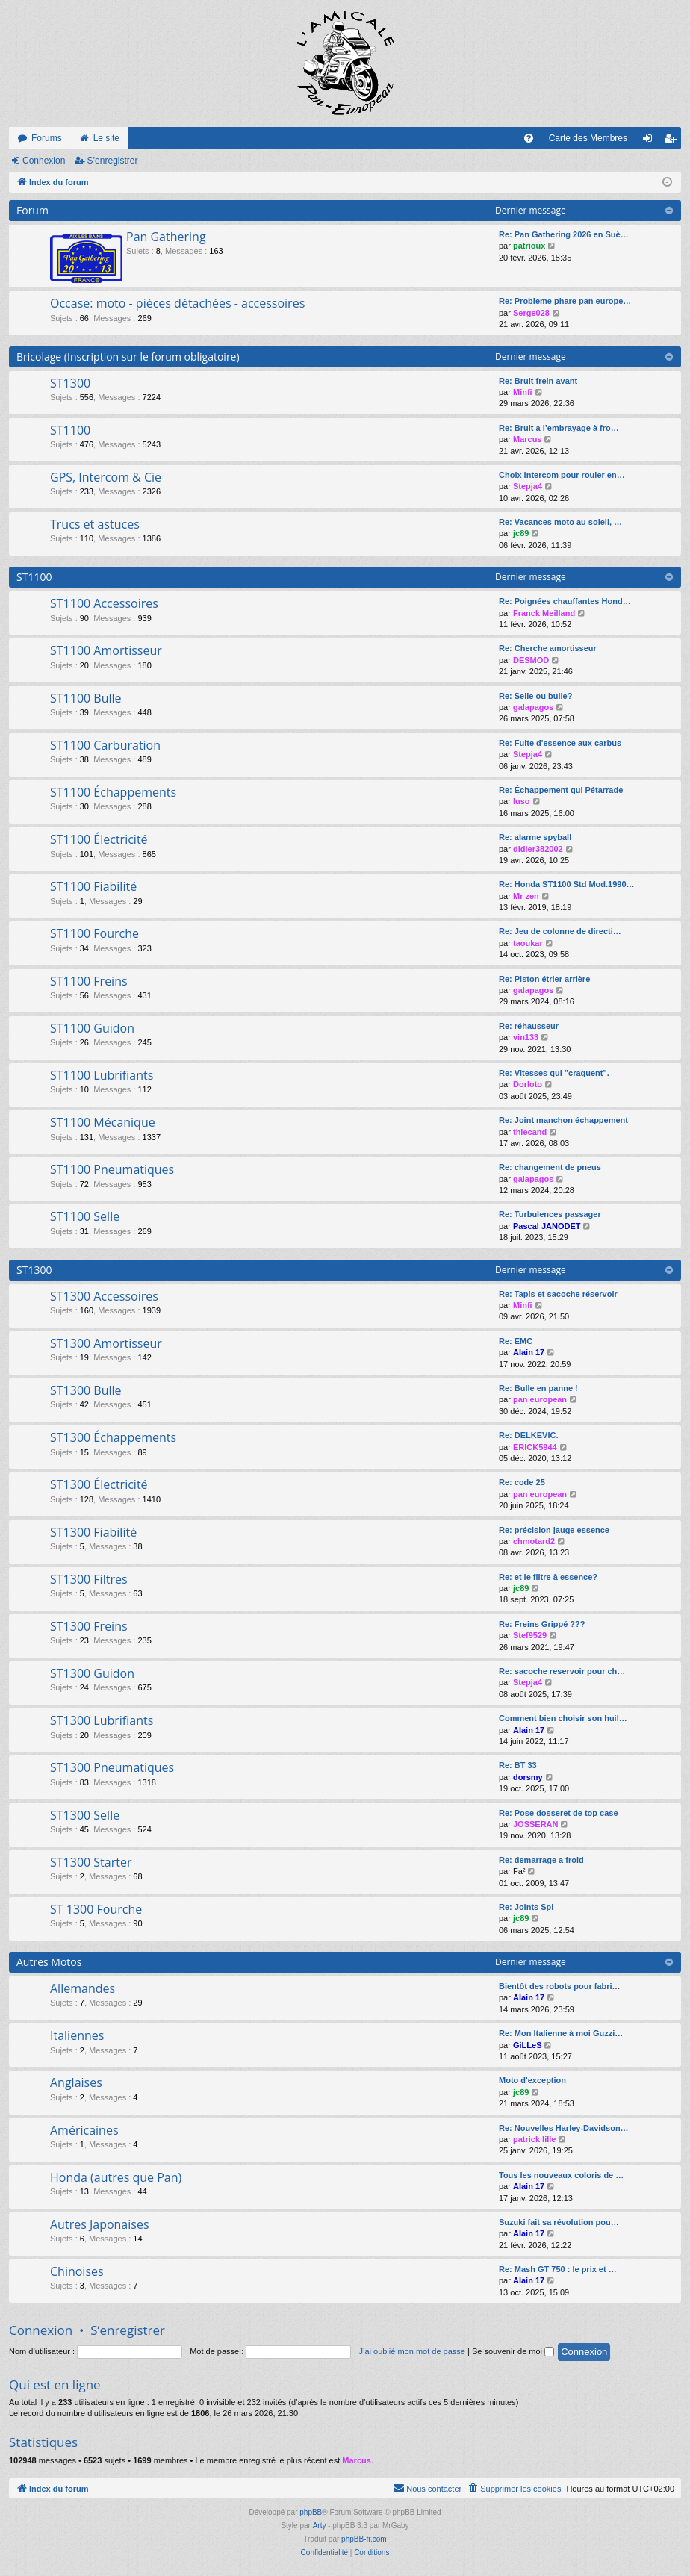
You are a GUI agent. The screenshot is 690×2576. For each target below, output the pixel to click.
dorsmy (528, 1777)
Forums (46, 138)
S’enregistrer (112, 160)
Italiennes (77, 2035)
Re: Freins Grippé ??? (542, 1624)
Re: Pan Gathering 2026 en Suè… (564, 234)
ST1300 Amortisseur (106, 1343)
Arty (319, 2525)
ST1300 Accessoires (104, 1296)
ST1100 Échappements (113, 792)
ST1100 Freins (89, 981)
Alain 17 (528, 1352)
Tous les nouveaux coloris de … (561, 2175)
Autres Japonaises (99, 2224)
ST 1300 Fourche (96, 1909)
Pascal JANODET (546, 1226)
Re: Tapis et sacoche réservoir (558, 1293)
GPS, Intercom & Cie (105, 477)
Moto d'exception (532, 2080)
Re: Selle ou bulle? (535, 695)
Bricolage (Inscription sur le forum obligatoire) (128, 356)
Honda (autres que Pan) (115, 2177)
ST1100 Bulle (86, 698)
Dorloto (527, 1084)
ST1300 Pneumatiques (112, 1767)
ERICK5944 (535, 1447)
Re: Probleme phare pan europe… (565, 300)
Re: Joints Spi (526, 1907)
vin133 (525, 1037)
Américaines (84, 2130)
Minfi (522, 392)
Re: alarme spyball (535, 837)
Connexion (43, 160)
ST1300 (70, 383)
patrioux (529, 245)
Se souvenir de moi (513, 2351)
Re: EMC (515, 1341)
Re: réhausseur (529, 1025)
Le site (106, 138)
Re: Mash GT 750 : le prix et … (558, 2269)
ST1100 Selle (84, 1216)
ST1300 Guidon (92, 1673)
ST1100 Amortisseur (106, 650)
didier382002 (538, 848)
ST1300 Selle (84, 1815)
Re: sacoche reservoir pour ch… (562, 1671)
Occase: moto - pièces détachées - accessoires (177, 303)
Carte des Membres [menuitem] (588, 138)
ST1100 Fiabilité (93, 886)
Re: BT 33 (518, 1765)
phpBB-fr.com (364, 2539)
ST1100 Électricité (99, 839)
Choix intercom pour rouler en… (562, 474)
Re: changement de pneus (550, 1167)
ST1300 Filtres (89, 1579)
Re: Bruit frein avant (538, 380)
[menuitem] (529, 138)
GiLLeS (527, 2045)
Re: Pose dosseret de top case (558, 1812)
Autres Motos (48, 1962)
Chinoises (77, 2271)
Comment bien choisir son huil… (563, 1718)
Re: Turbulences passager (550, 1214)
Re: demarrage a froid (541, 1859)
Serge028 (531, 312)
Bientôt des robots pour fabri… (560, 1986)
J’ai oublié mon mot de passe (411, 2351)
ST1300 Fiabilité (93, 1532)
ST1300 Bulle (86, 1390)
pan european (540, 1399)
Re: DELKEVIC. (528, 1435)
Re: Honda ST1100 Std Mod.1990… (567, 884)
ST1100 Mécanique (102, 1122)
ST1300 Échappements (113, 1437)
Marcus (527, 439)
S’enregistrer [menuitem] (673, 141)
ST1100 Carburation (105, 745)
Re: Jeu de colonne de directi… (560, 931)
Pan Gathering (166, 236)
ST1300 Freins (89, 1626)
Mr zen (526, 896)
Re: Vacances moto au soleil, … (560, 521)
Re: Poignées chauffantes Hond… (565, 601)
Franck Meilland (544, 613)
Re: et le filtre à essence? (548, 1576)
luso (521, 801)
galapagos (533, 707)
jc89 (521, 533)
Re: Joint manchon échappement (563, 1120)
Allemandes (82, 1988)
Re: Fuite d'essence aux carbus (560, 742)
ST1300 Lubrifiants (101, 1720)
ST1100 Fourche (94, 933)
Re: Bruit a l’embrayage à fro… (559, 427)
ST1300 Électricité (99, 1484)
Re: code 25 (522, 1482)
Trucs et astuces (95, 524)
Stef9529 (530, 1635)
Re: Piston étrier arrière (544, 978)
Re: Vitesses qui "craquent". (554, 1072)
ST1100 (70, 430)
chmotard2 (534, 1541)
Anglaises (76, 2082)
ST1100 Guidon (92, 1028)
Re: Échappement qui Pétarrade (561, 789)
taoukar (528, 943)
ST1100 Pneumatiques (112, 1169)
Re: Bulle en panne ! (538, 1388)
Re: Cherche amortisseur (548, 648)
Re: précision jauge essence (554, 1529)
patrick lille (534, 2139)
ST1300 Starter (90, 1862)
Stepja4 (527, 486)
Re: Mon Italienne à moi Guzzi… (561, 2033)
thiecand (530, 1131)
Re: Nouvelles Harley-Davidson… (564, 2128)
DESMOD (531, 660)
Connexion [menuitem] (651, 141)
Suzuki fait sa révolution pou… (559, 2222)
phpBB (310, 2512)
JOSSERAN (536, 1824)
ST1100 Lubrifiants (101, 1075)
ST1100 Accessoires (104, 603)
